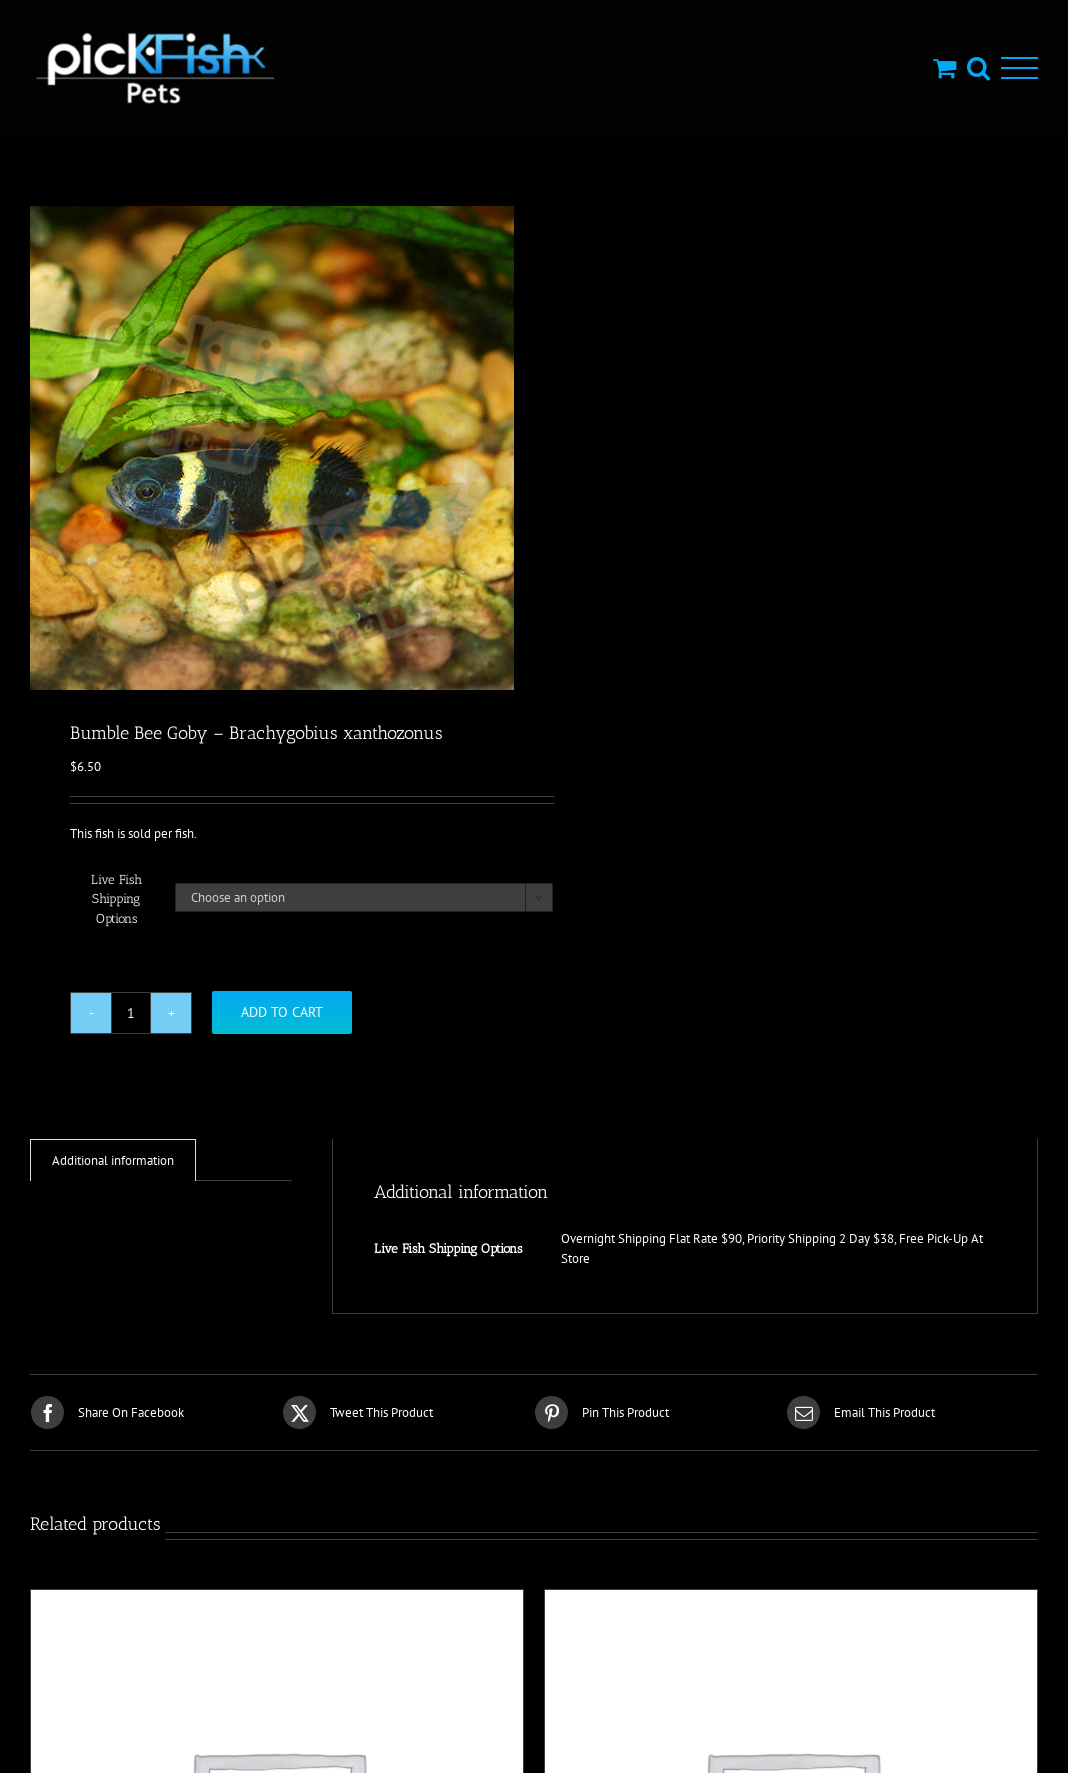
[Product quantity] (131, 1013)
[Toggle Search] (978, 67)
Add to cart (282, 1012)
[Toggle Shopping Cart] (944, 67)
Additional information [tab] (113, 1160)
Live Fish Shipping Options (116, 899)
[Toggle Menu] (1019, 68)
